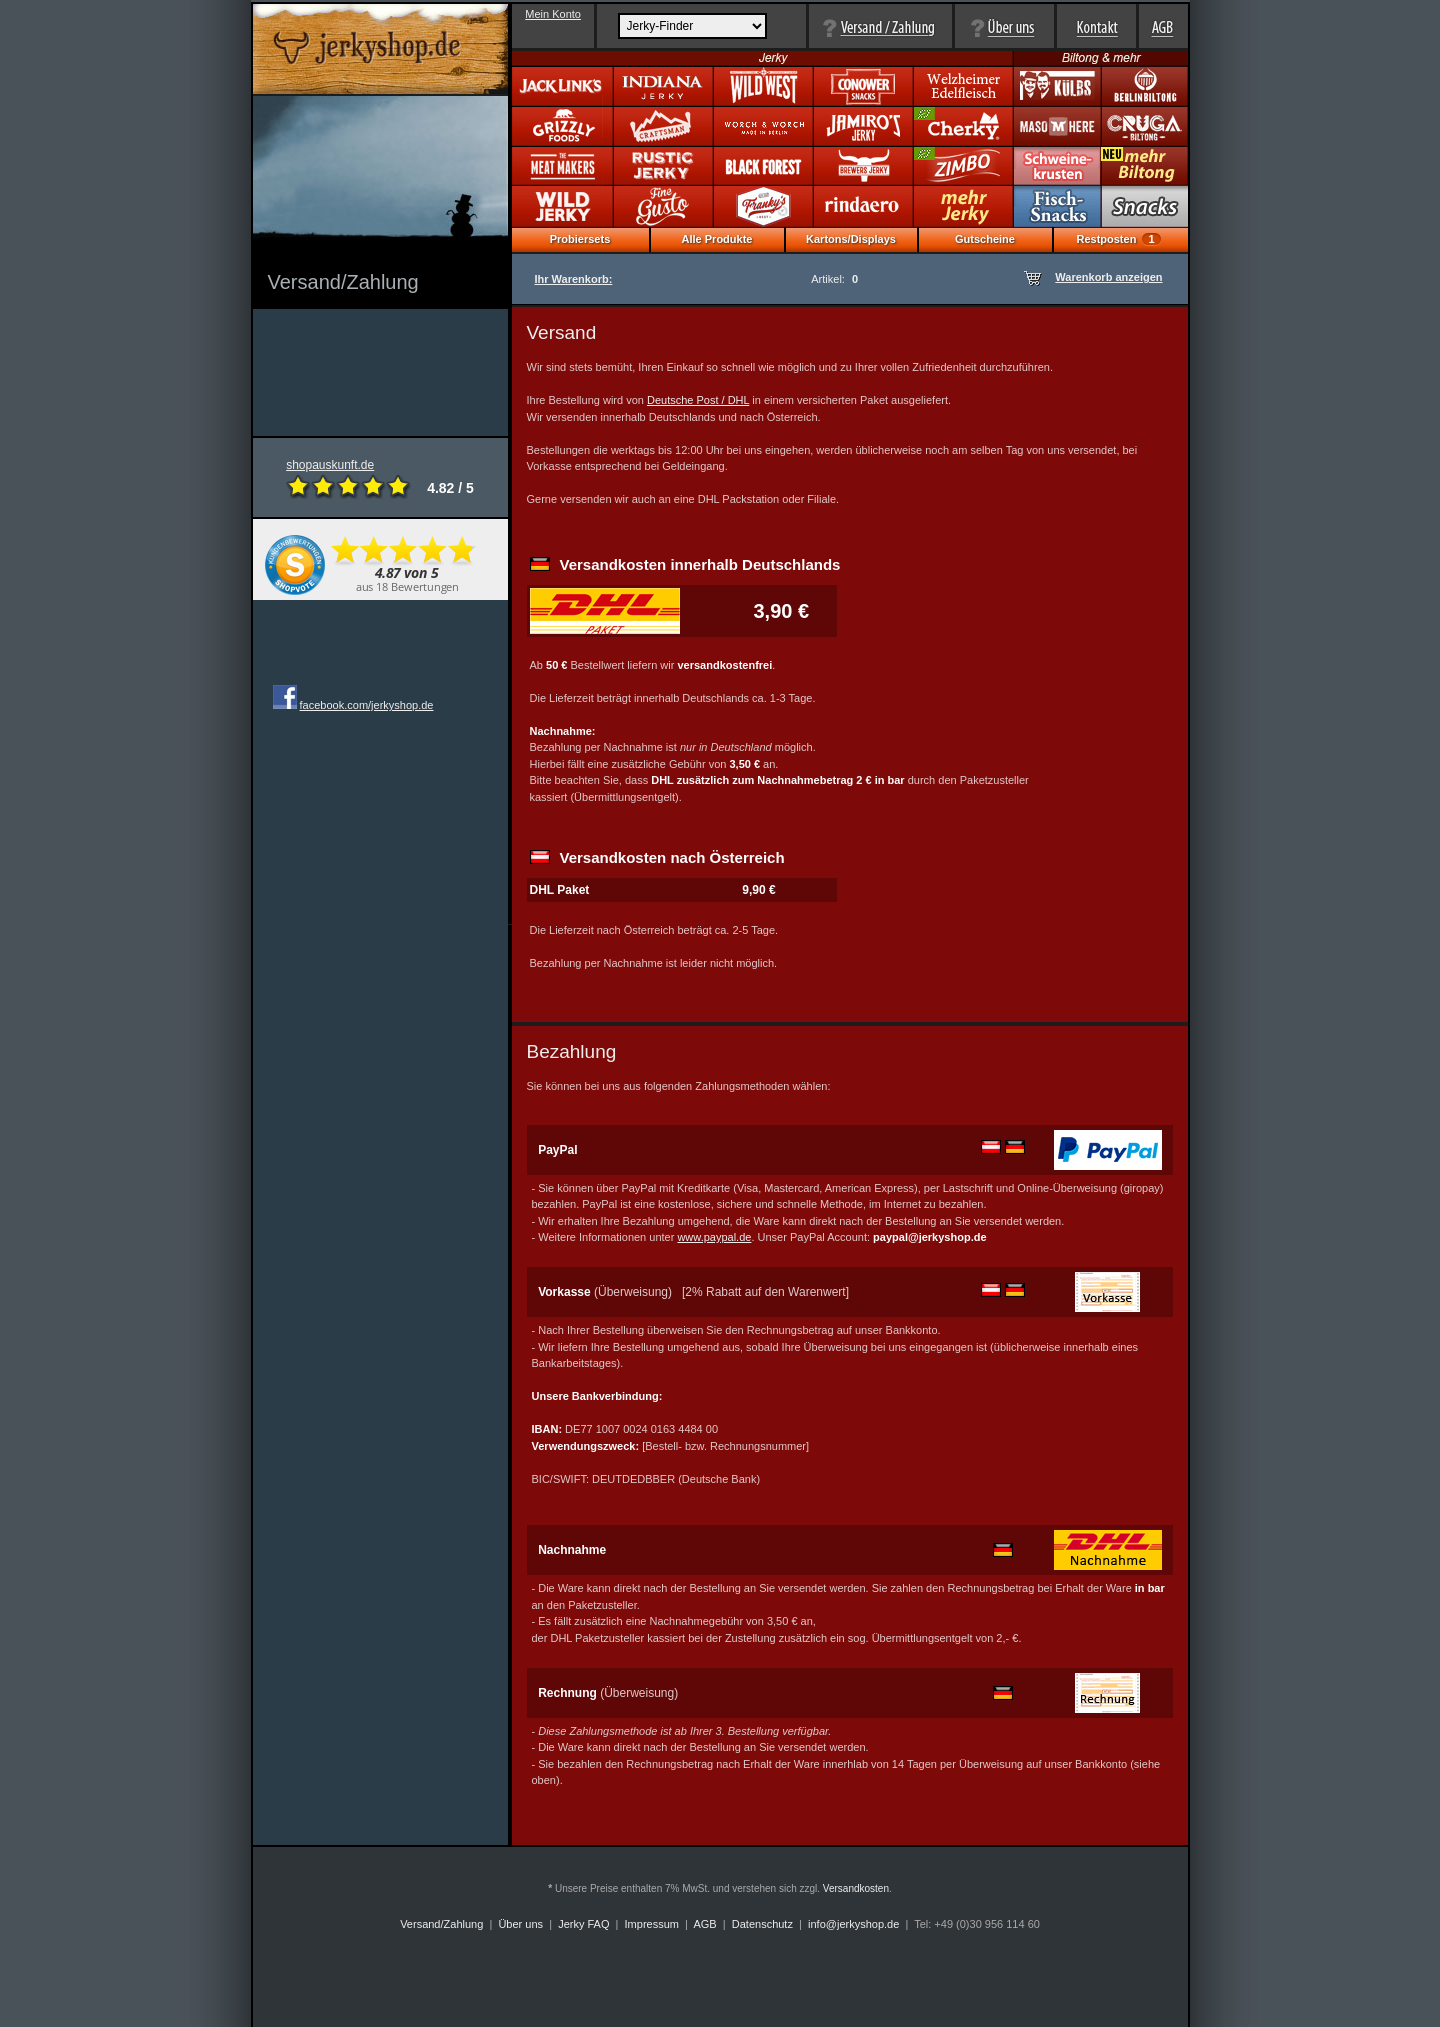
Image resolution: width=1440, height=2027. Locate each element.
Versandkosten (856, 1888)
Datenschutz (762, 1924)
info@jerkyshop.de (853, 1924)
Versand (562, 332)
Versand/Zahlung (441, 1924)
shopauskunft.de (348, 478)
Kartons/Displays (851, 239)
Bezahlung (572, 1051)
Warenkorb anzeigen (1108, 277)
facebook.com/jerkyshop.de (367, 705)
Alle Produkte (717, 239)
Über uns (520, 1924)
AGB (704, 1924)
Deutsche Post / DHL (698, 400)
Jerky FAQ (583, 1924)
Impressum (652, 1924)
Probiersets (580, 239)
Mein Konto (553, 14)
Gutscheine (985, 239)
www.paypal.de (714, 1237)
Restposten (1118, 239)
